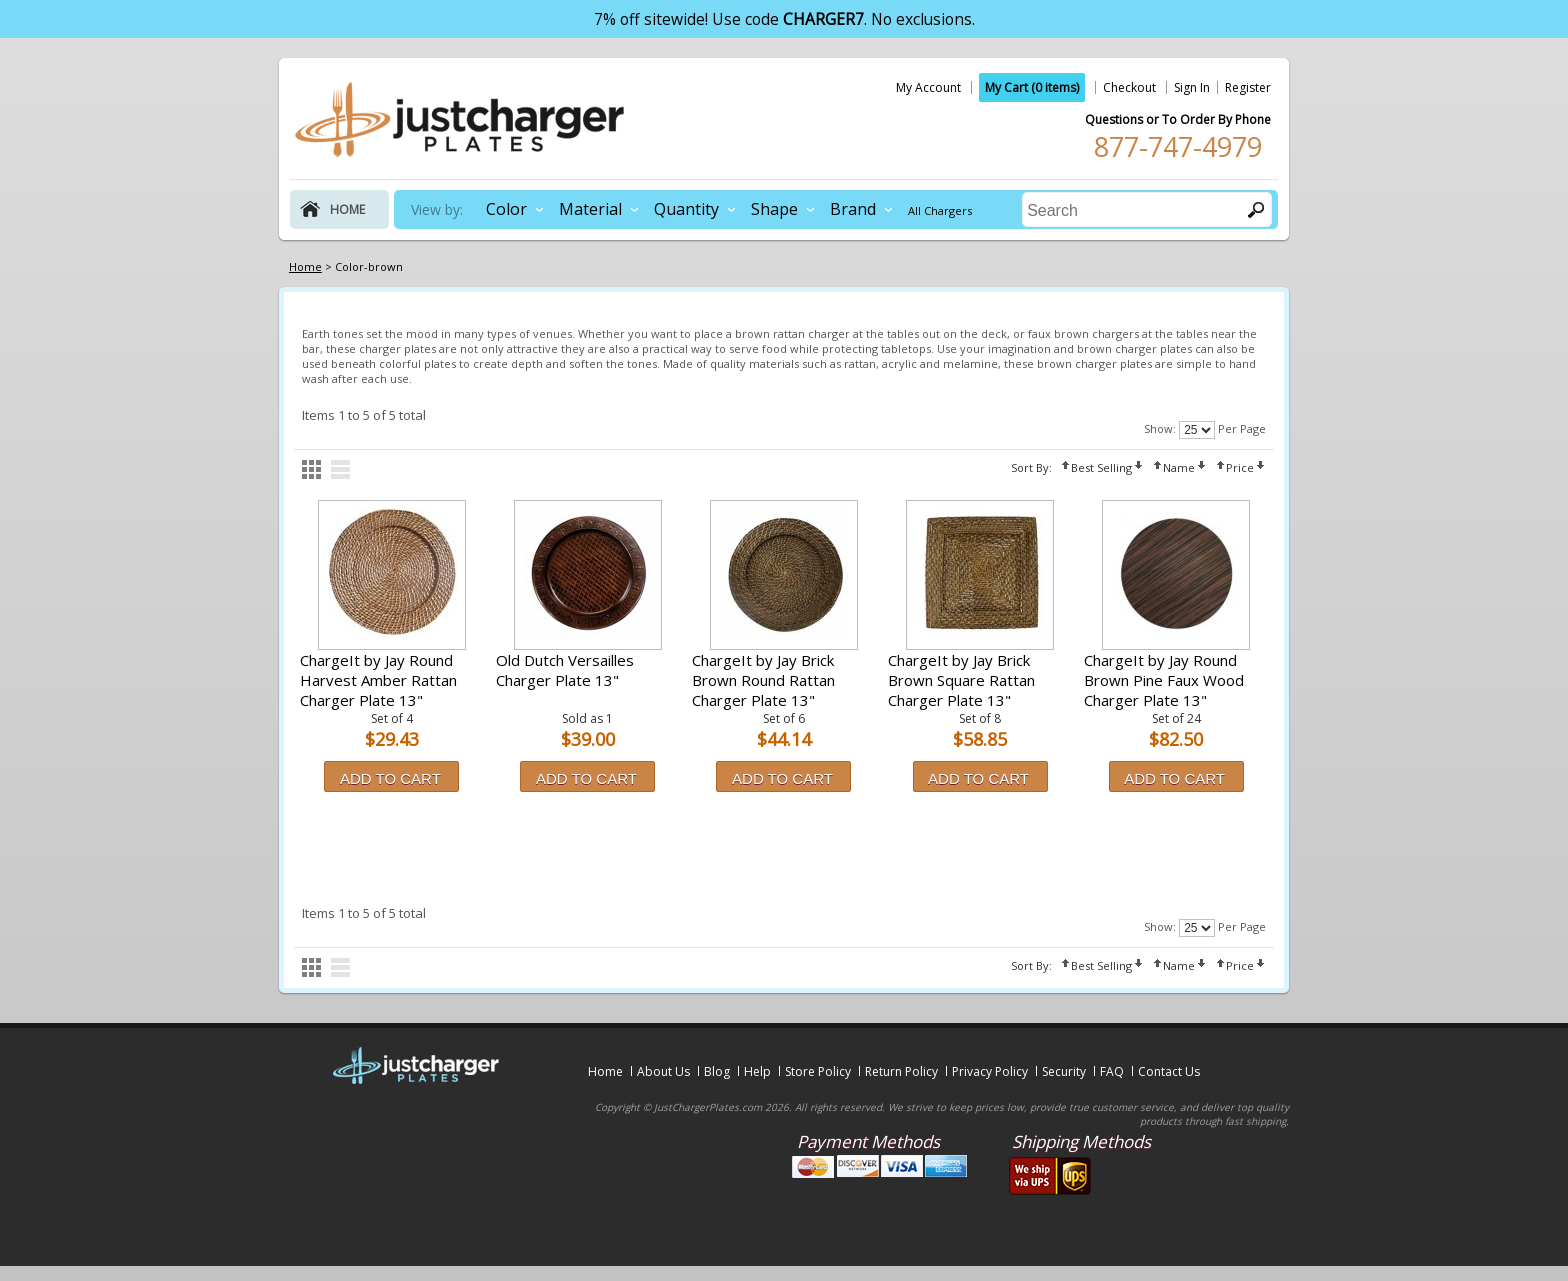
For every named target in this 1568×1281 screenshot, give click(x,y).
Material (590, 209)
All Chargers (940, 210)
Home (605, 1071)
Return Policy (901, 1071)
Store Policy (818, 1071)
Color (506, 209)
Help (757, 1071)
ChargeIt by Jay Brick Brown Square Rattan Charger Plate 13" (961, 680)
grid (311, 469)
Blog (717, 1071)
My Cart (1032, 87)
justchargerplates (460, 119)
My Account (928, 87)
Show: (1160, 428)
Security (1064, 1071)
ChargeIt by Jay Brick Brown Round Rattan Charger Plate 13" (763, 680)
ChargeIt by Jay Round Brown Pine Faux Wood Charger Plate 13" (1164, 680)
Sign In (1192, 87)
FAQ (1112, 1071)
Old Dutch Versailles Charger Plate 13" (565, 670)
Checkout (1129, 87)
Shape (774, 209)
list (340, 469)
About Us (663, 1071)
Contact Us (1169, 1071)
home (347, 209)
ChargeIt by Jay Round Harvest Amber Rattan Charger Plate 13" (378, 680)
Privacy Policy (990, 1071)
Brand (853, 209)
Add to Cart (390, 778)
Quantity (686, 209)
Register (1248, 87)
